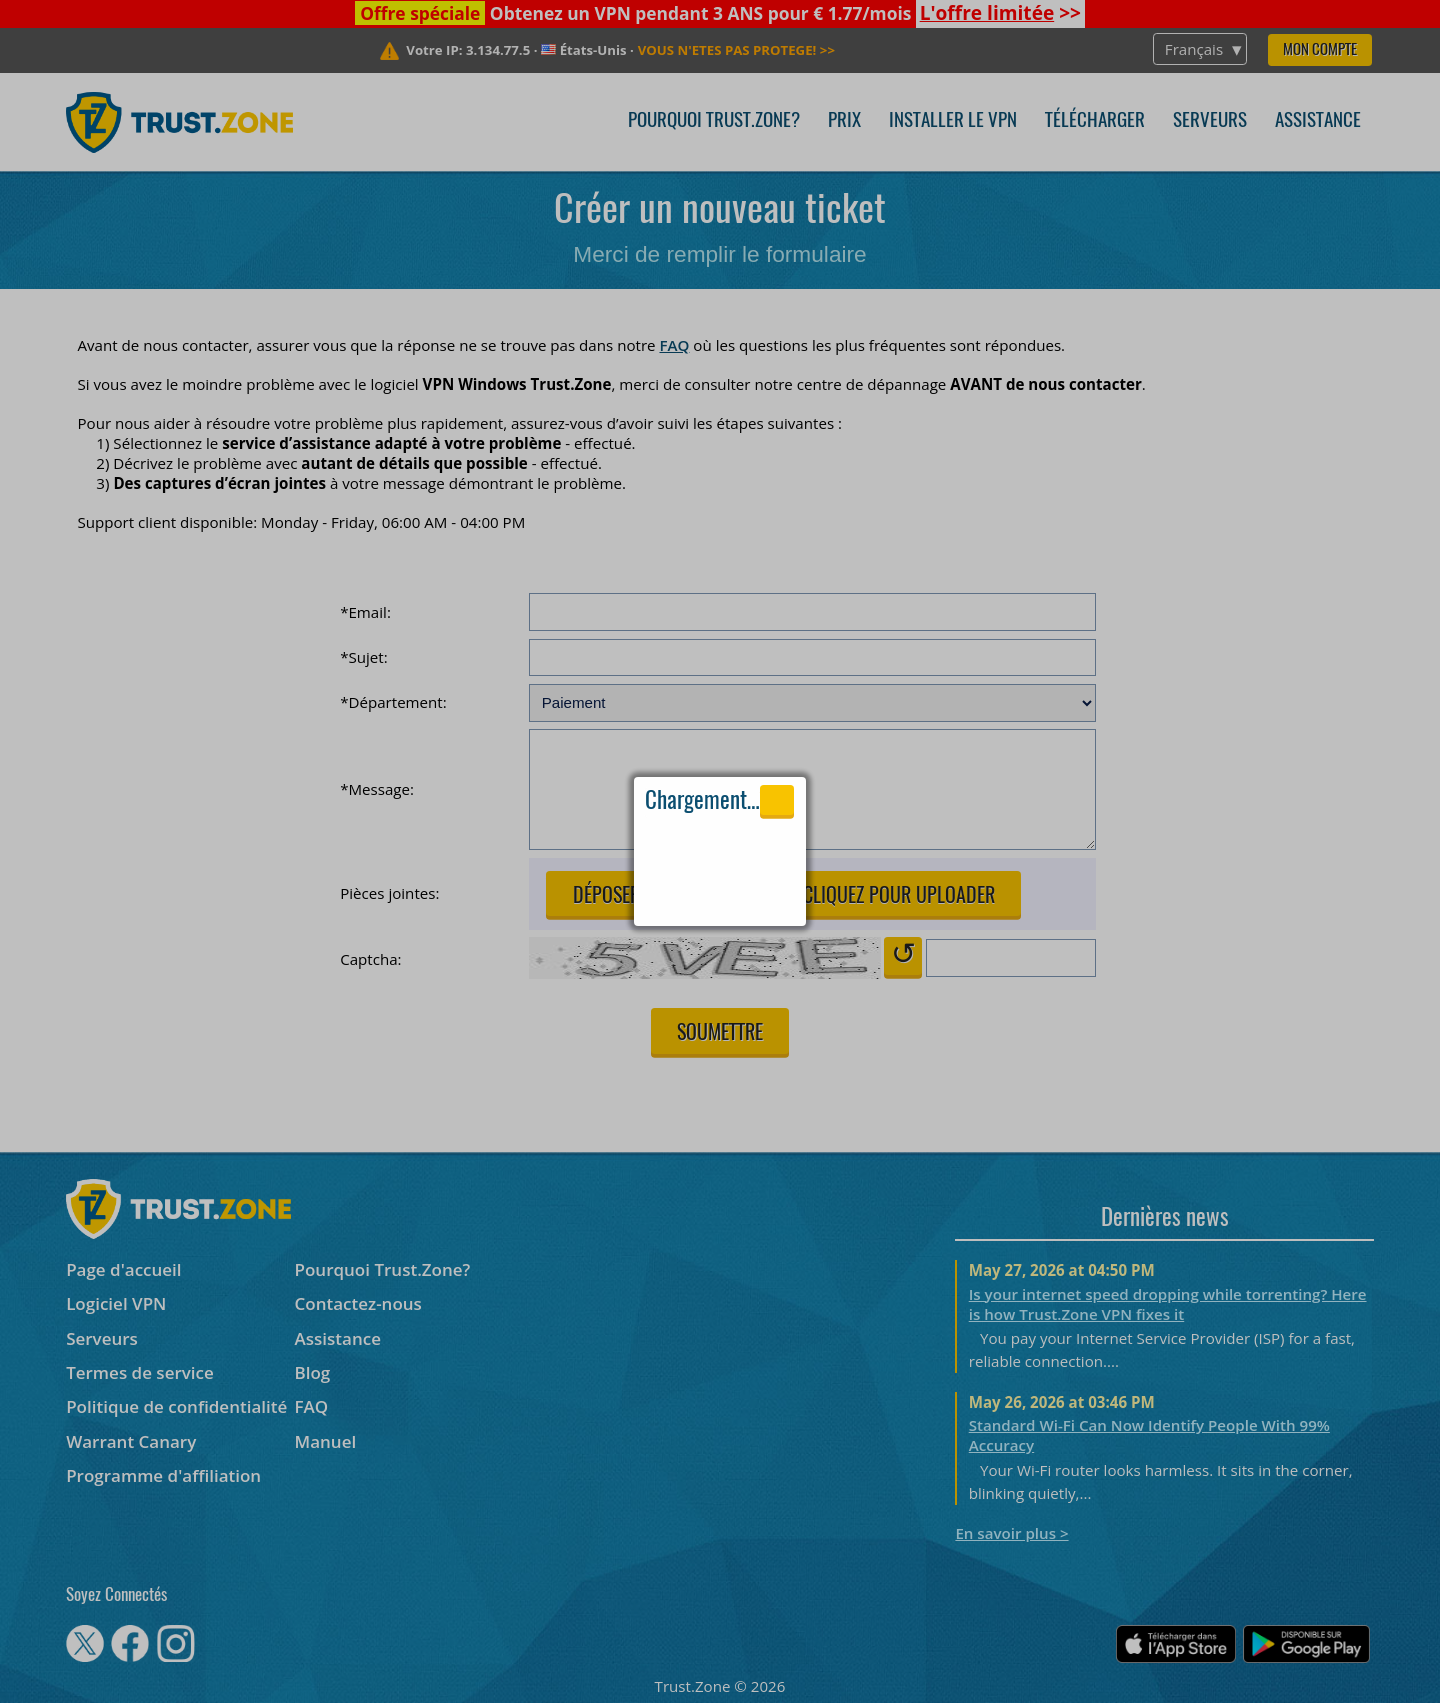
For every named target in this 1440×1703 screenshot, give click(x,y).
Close (778, 800)
